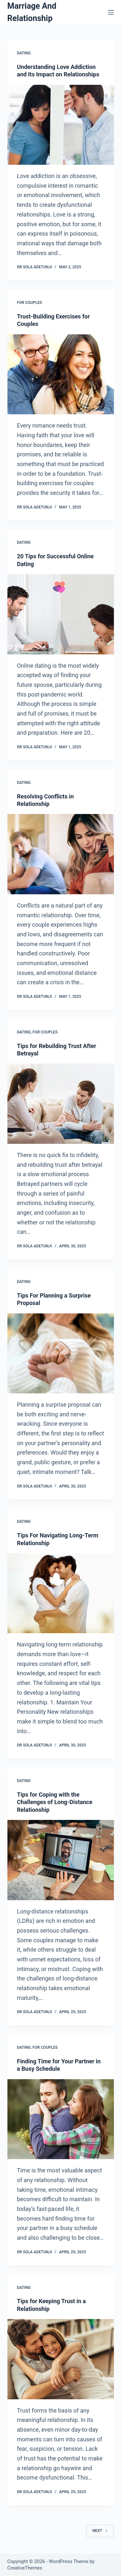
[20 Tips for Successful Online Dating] (60, 614)
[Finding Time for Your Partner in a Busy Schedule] (60, 2119)
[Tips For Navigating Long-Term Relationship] (60, 1593)
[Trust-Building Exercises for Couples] (60, 374)
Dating (24, 53)
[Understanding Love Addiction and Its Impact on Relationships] (60, 125)
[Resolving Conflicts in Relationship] (60, 854)
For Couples (29, 302)
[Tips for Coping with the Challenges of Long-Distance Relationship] (60, 1860)
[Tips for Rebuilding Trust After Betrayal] (60, 1104)
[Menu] (111, 12)
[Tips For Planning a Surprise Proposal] (60, 1353)
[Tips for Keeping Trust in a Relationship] (60, 2359)
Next (99, 2530)
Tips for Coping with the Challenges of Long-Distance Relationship (55, 1802)
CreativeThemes (25, 2568)
